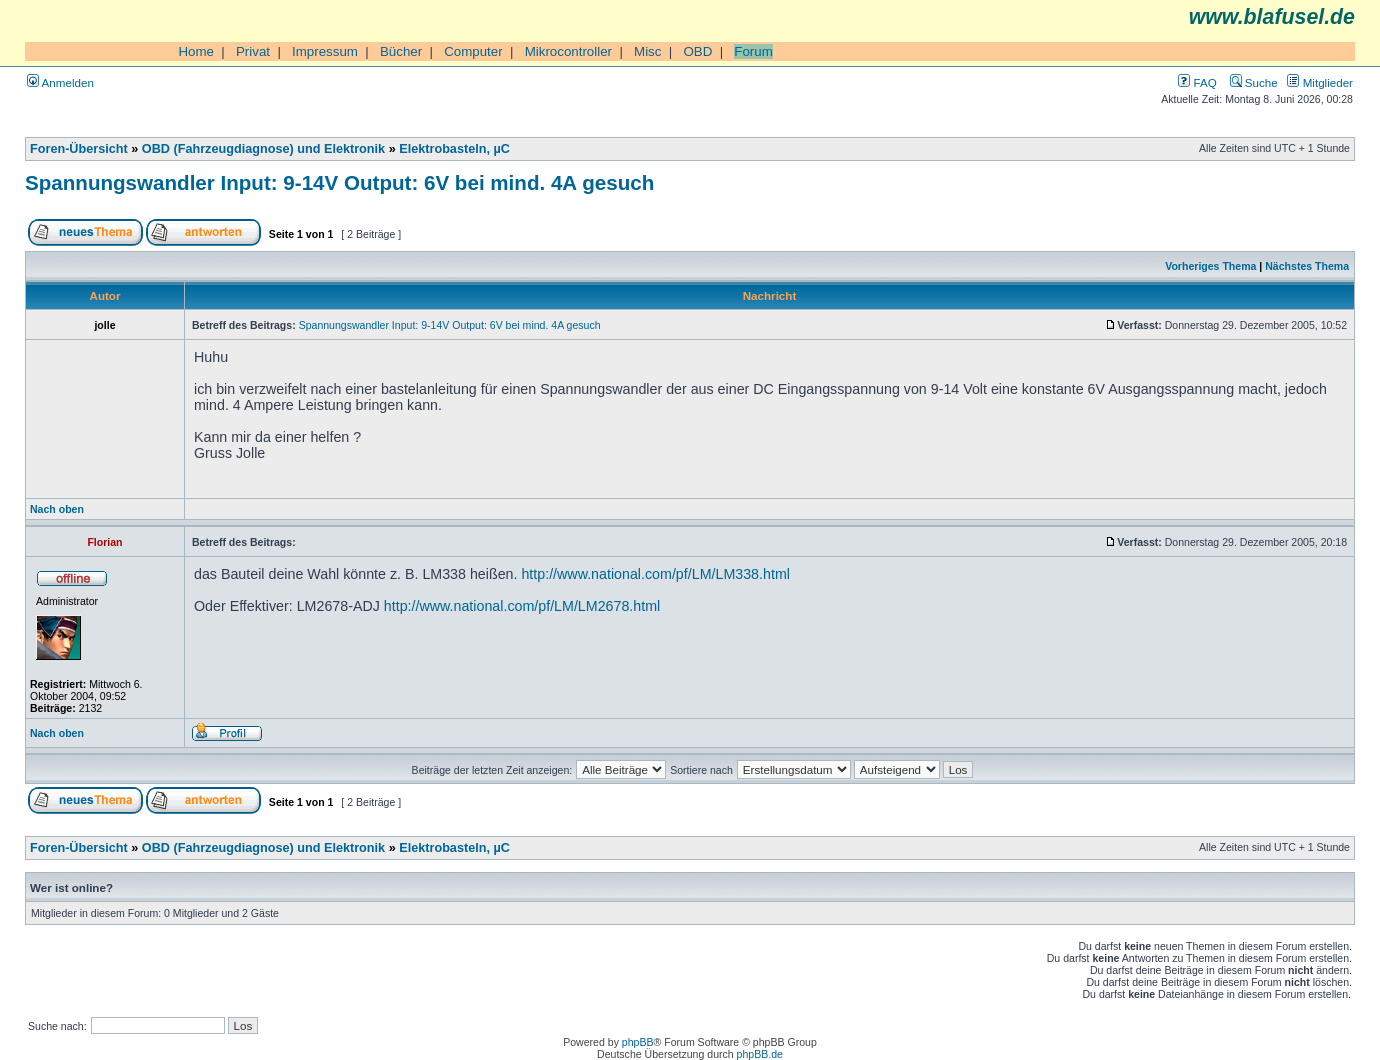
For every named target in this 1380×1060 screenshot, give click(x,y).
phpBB (638, 1042)
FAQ (1197, 82)
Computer (473, 51)
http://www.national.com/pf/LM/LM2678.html (522, 606)
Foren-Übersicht (79, 149)
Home (196, 51)
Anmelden (60, 82)
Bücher (401, 51)
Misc (647, 51)
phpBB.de (760, 1054)
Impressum (325, 51)
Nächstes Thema (1307, 266)
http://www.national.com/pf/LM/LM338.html (655, 574)
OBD (697, 51)
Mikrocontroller (568, 51)
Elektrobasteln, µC (454, 149)
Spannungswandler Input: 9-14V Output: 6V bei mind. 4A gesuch (339, 182)
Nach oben (57, 509)
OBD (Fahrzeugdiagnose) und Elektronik (263, 149)
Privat (253, 51)
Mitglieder (1320, 82)
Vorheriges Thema (1210, 266)
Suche (1254, 82)
